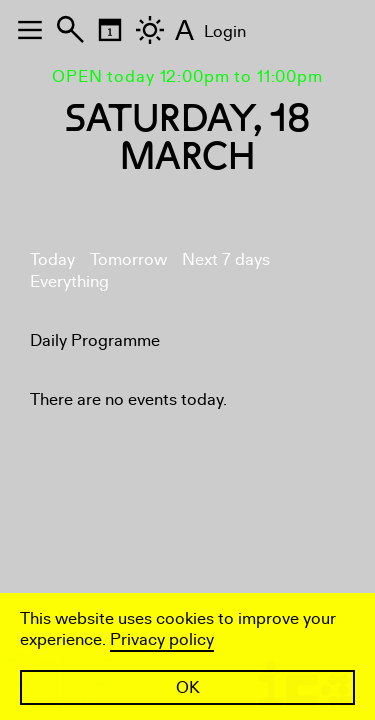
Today (52, 259)
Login (225, 31)
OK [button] (188, 687)
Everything (69, 281)
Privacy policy (162, 639)
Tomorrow (128, 259)
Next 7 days (226, 259)
